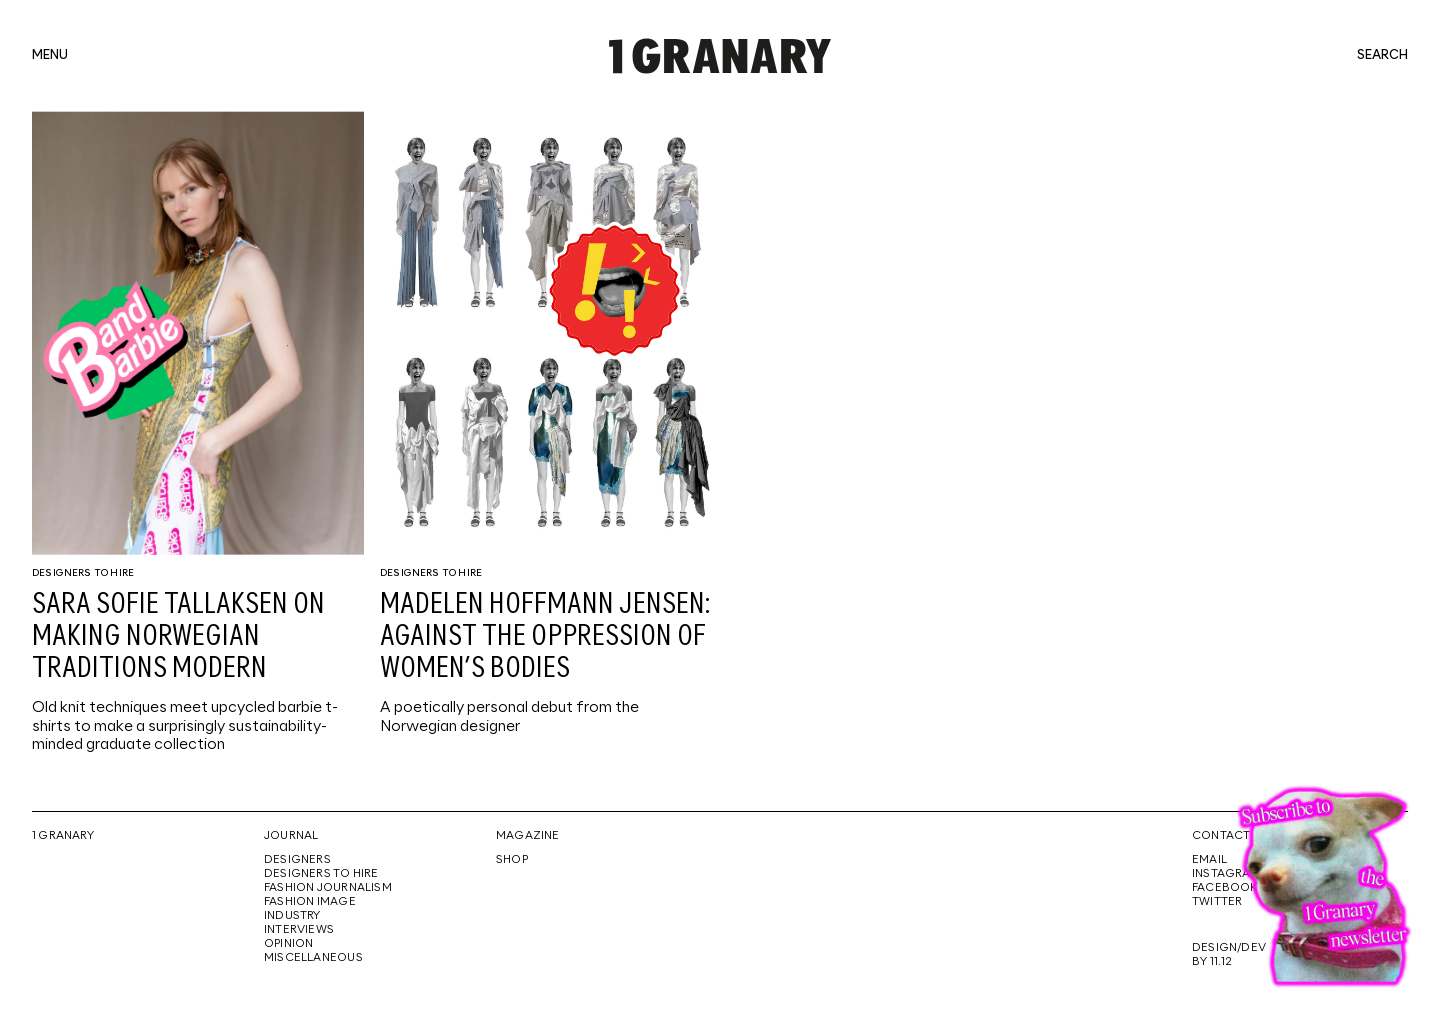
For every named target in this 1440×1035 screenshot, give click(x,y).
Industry (292, 916)
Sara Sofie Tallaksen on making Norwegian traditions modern (178, 637)
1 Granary (63, 836)
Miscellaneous (313, 958)
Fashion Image (310, 902)
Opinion (288, 944)
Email (1209, 860)
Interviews (299, 930)
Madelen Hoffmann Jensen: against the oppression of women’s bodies (545, 637)
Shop (512, 860)
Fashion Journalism (328, 888)
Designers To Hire (83, 573)
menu (50, 56)
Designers (297, 860)
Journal (291, 836)
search (1382, 56)
